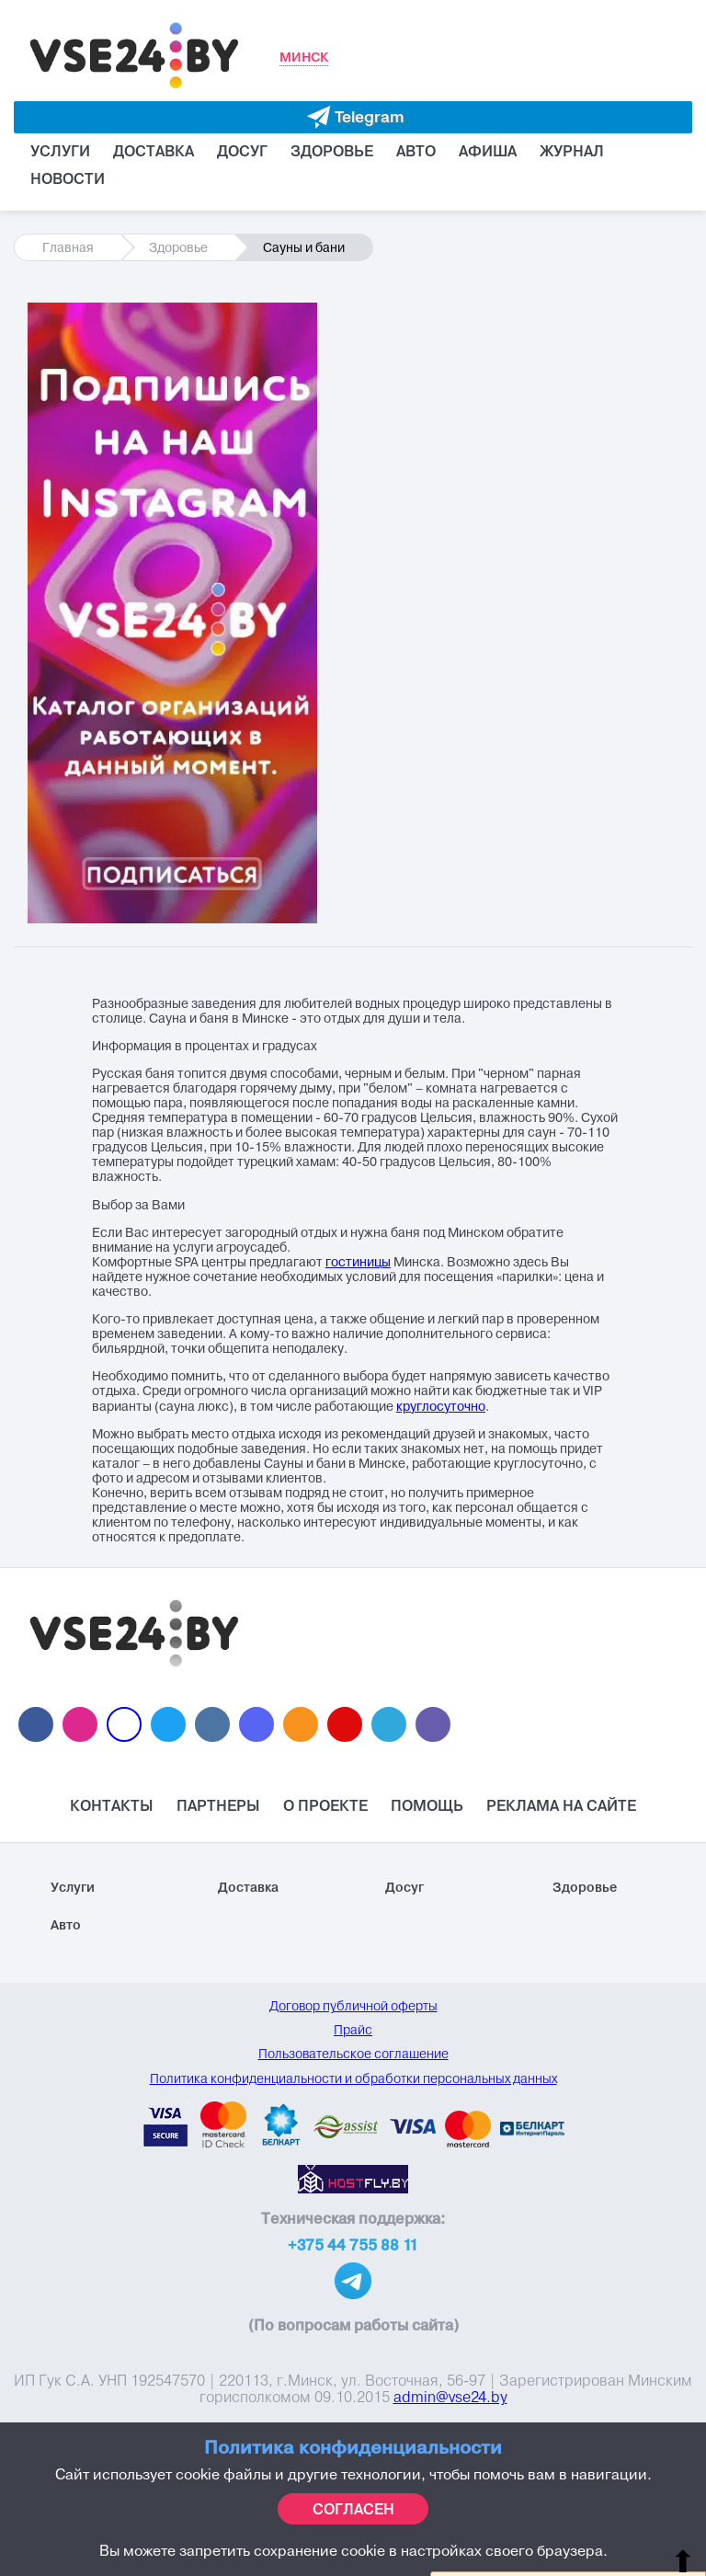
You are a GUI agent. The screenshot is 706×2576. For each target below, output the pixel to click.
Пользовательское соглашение (353, 2053)
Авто (416, 151)
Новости (67, 178)
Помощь (427, 1805)
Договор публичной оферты (353, 2006)
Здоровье (331, 151)
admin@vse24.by (450, 2396)
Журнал (572, 151)
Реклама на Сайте (561, 1805)
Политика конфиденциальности (353, 2446)
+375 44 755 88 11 (353, 2245)
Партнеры (218, 1805)
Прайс (353, 2029)
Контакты (112, 1805)
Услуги (60, 151)
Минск (303, 57)
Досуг (242, 151)
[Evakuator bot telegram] (353, 117)
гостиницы (358, 1262)
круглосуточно (440, 1406)
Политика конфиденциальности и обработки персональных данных (353, 2078)
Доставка (153, 151)
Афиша (488, 151)
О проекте (325, 1805)
